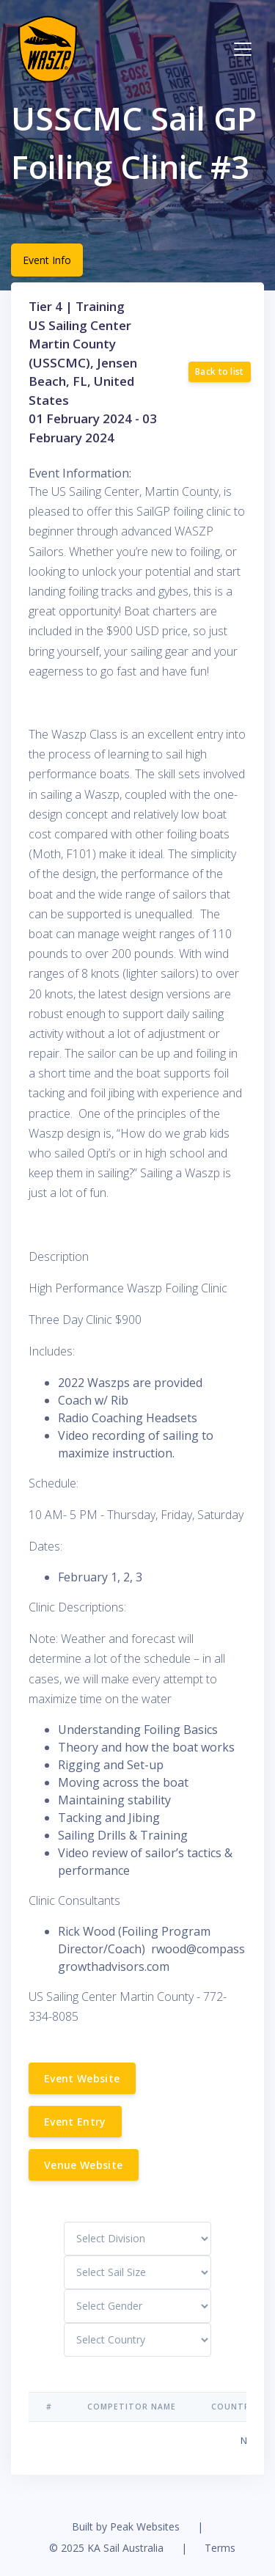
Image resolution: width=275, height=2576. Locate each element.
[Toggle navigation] (242, 49)
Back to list (219, 371)
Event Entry (75, 2122)
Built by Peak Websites (126, 2526)
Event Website (82, 2078)
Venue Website (83, 2165)
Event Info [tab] (47, 260)
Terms (220, 2548)
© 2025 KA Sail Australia (106, 2548)
